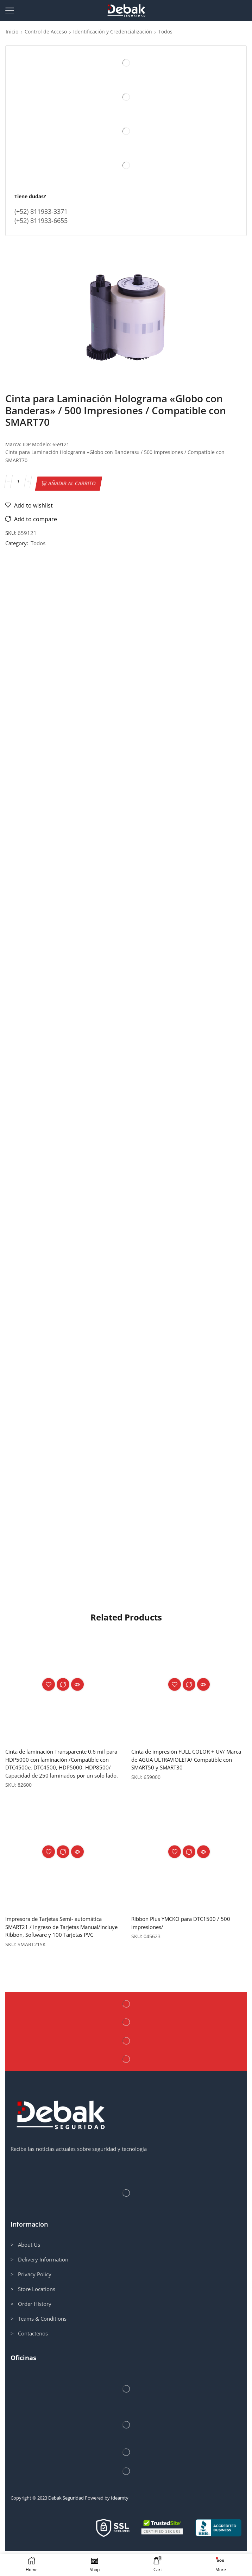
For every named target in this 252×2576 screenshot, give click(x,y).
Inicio (12, 31)
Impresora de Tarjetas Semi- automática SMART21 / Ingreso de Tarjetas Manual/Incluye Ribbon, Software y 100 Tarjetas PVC (58, 1946)
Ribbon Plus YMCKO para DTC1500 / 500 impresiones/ (184, 1938)
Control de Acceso (46, 31)
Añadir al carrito (72, 481)
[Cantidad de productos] (18, 482)
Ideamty (119, 2523)
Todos (165, 31)
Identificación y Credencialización (112, 31)
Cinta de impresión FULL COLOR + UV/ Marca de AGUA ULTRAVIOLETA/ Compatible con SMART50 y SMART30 (181, 1764)
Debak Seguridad (66, 2523)
